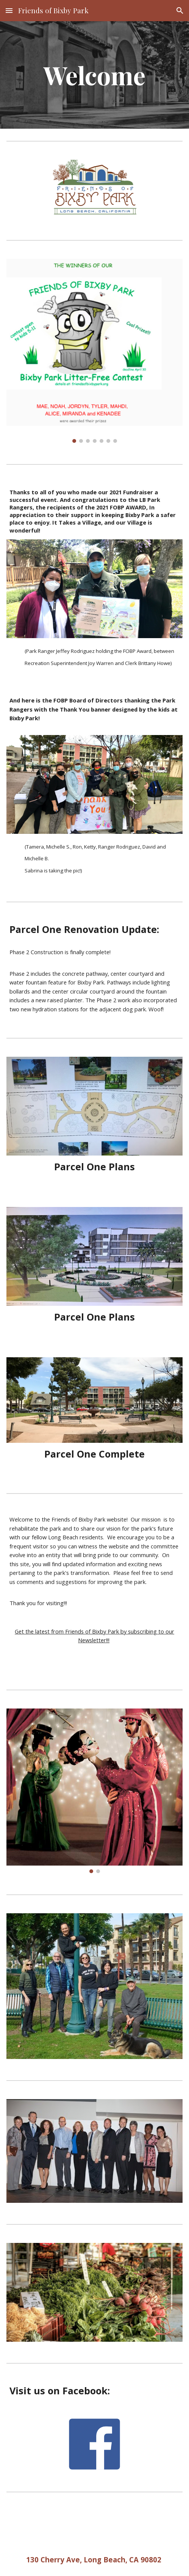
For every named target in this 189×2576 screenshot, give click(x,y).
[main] (94, 75)
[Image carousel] (94, 350)
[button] (9, 10)
